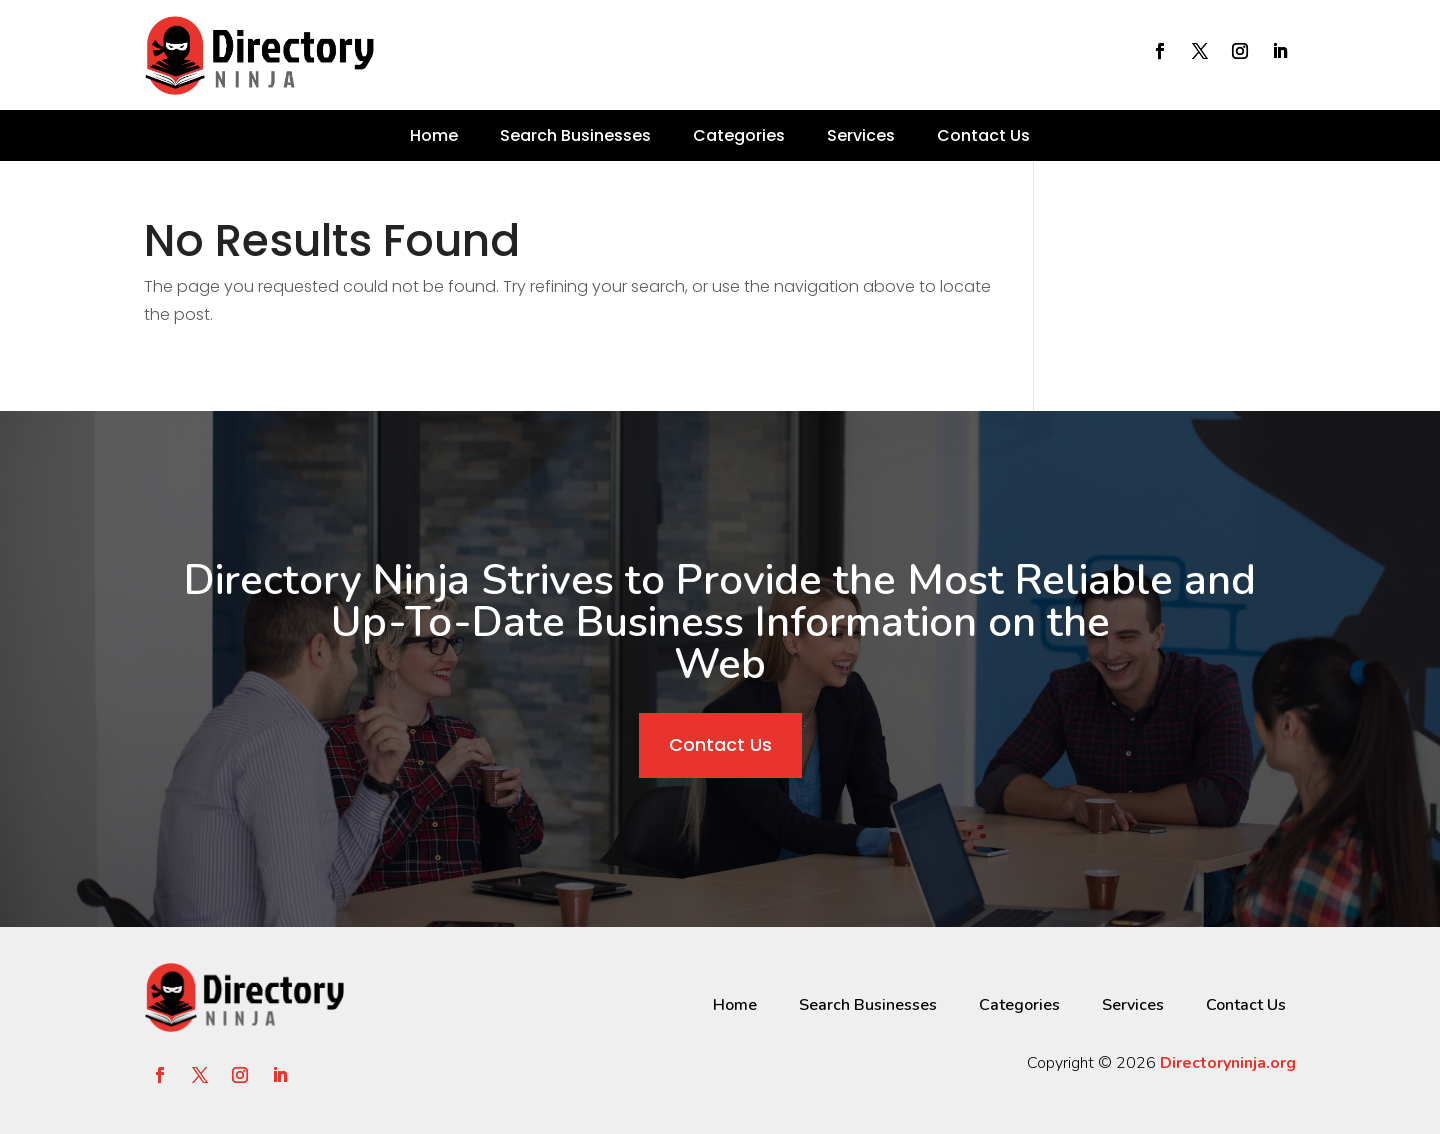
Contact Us (983, 135)
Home (434, 135)
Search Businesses (575, 135)
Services (861, 135)
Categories (739, 135)
